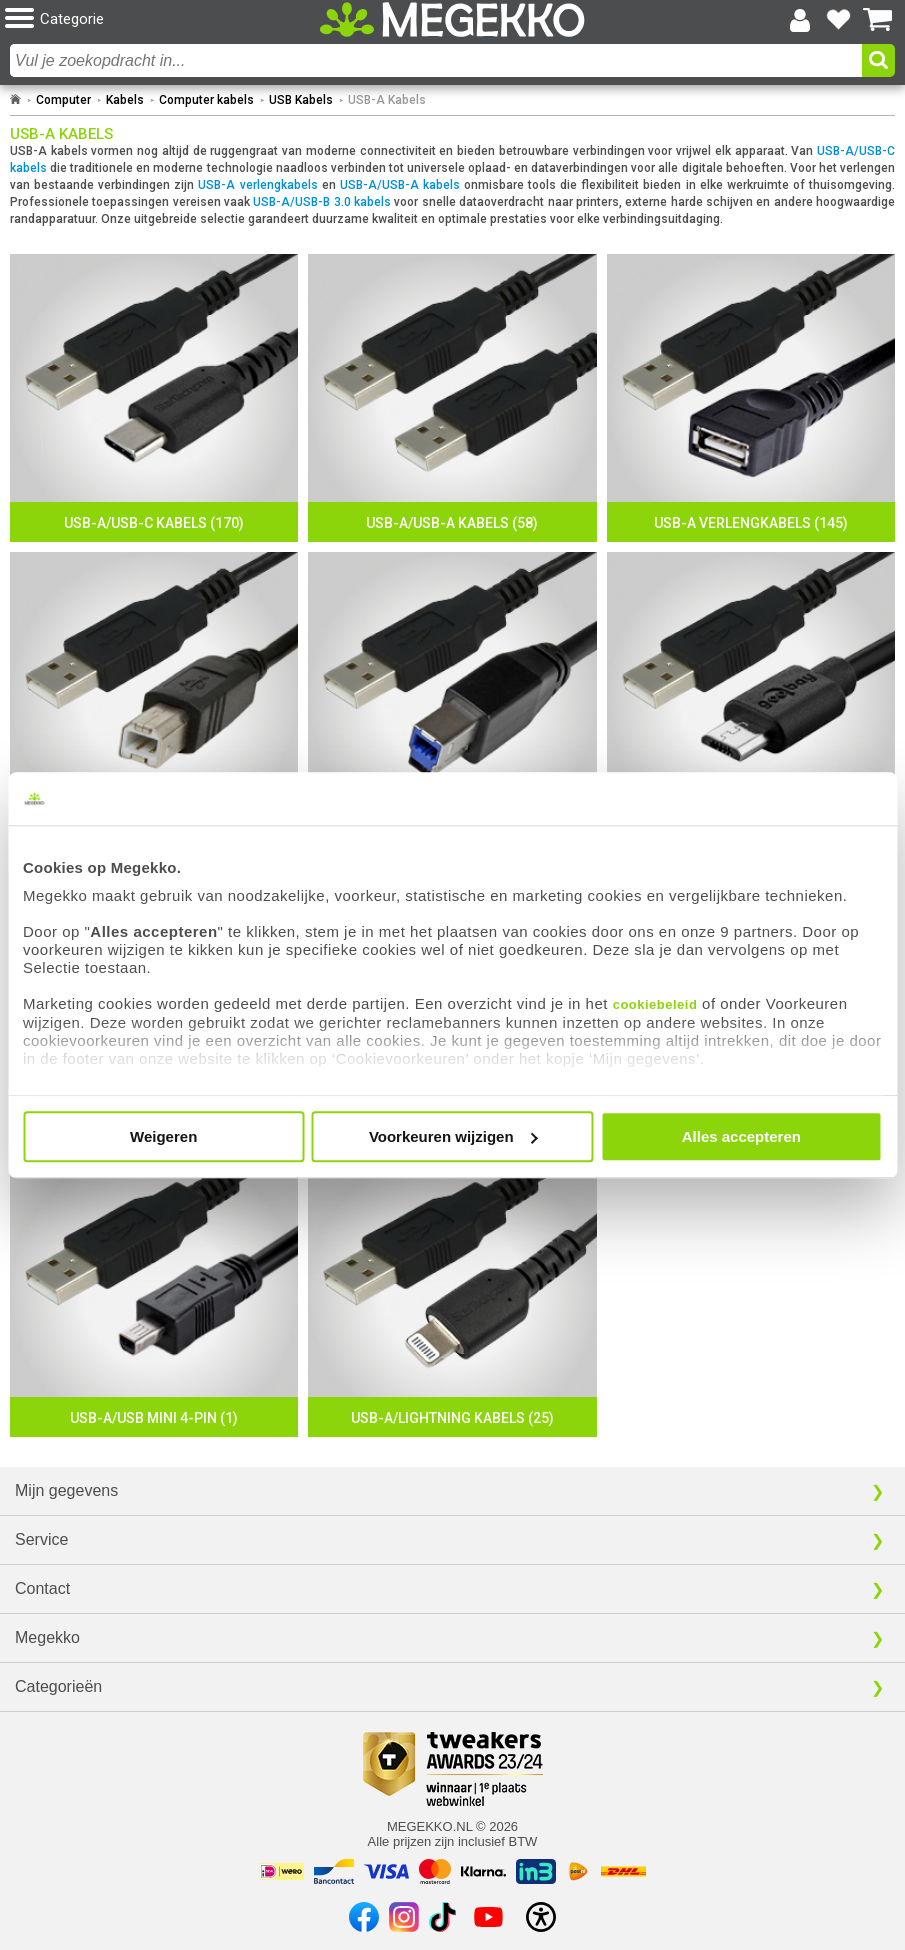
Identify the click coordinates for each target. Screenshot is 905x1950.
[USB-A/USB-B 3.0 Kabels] (452, 696)
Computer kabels (206, 100)
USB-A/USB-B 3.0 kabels (322, 202)
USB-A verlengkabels (257, 185)
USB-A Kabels (387, 100)
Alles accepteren (741, 1136)
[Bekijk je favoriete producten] (839, 20)
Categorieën (58, 1686)
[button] (153, 19)
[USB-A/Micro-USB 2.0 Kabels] (751, 696)
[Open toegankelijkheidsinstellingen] (541, 1917)
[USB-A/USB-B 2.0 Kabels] (154, 696)
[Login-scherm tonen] (800, 20)
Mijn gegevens (66, 1490)
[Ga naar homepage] (15, 100)
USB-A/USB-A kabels (400, 185)
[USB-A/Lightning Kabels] (452, 1293)
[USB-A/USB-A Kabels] (452, 398)
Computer (63, 100)
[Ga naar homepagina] (453, 19)
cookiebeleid (655, 1004)
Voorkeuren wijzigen (453, 1136)
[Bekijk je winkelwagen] (878, 20)
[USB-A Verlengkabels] (751, 398)
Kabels (125, 100)
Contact (42, 1588)
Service (41, 1539)
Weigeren (163, 1136)
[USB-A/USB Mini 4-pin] (154, 1293)
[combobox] (436, 60)
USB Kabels (301, 100)
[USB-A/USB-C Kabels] (154, 398)
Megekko (47, 1637)
